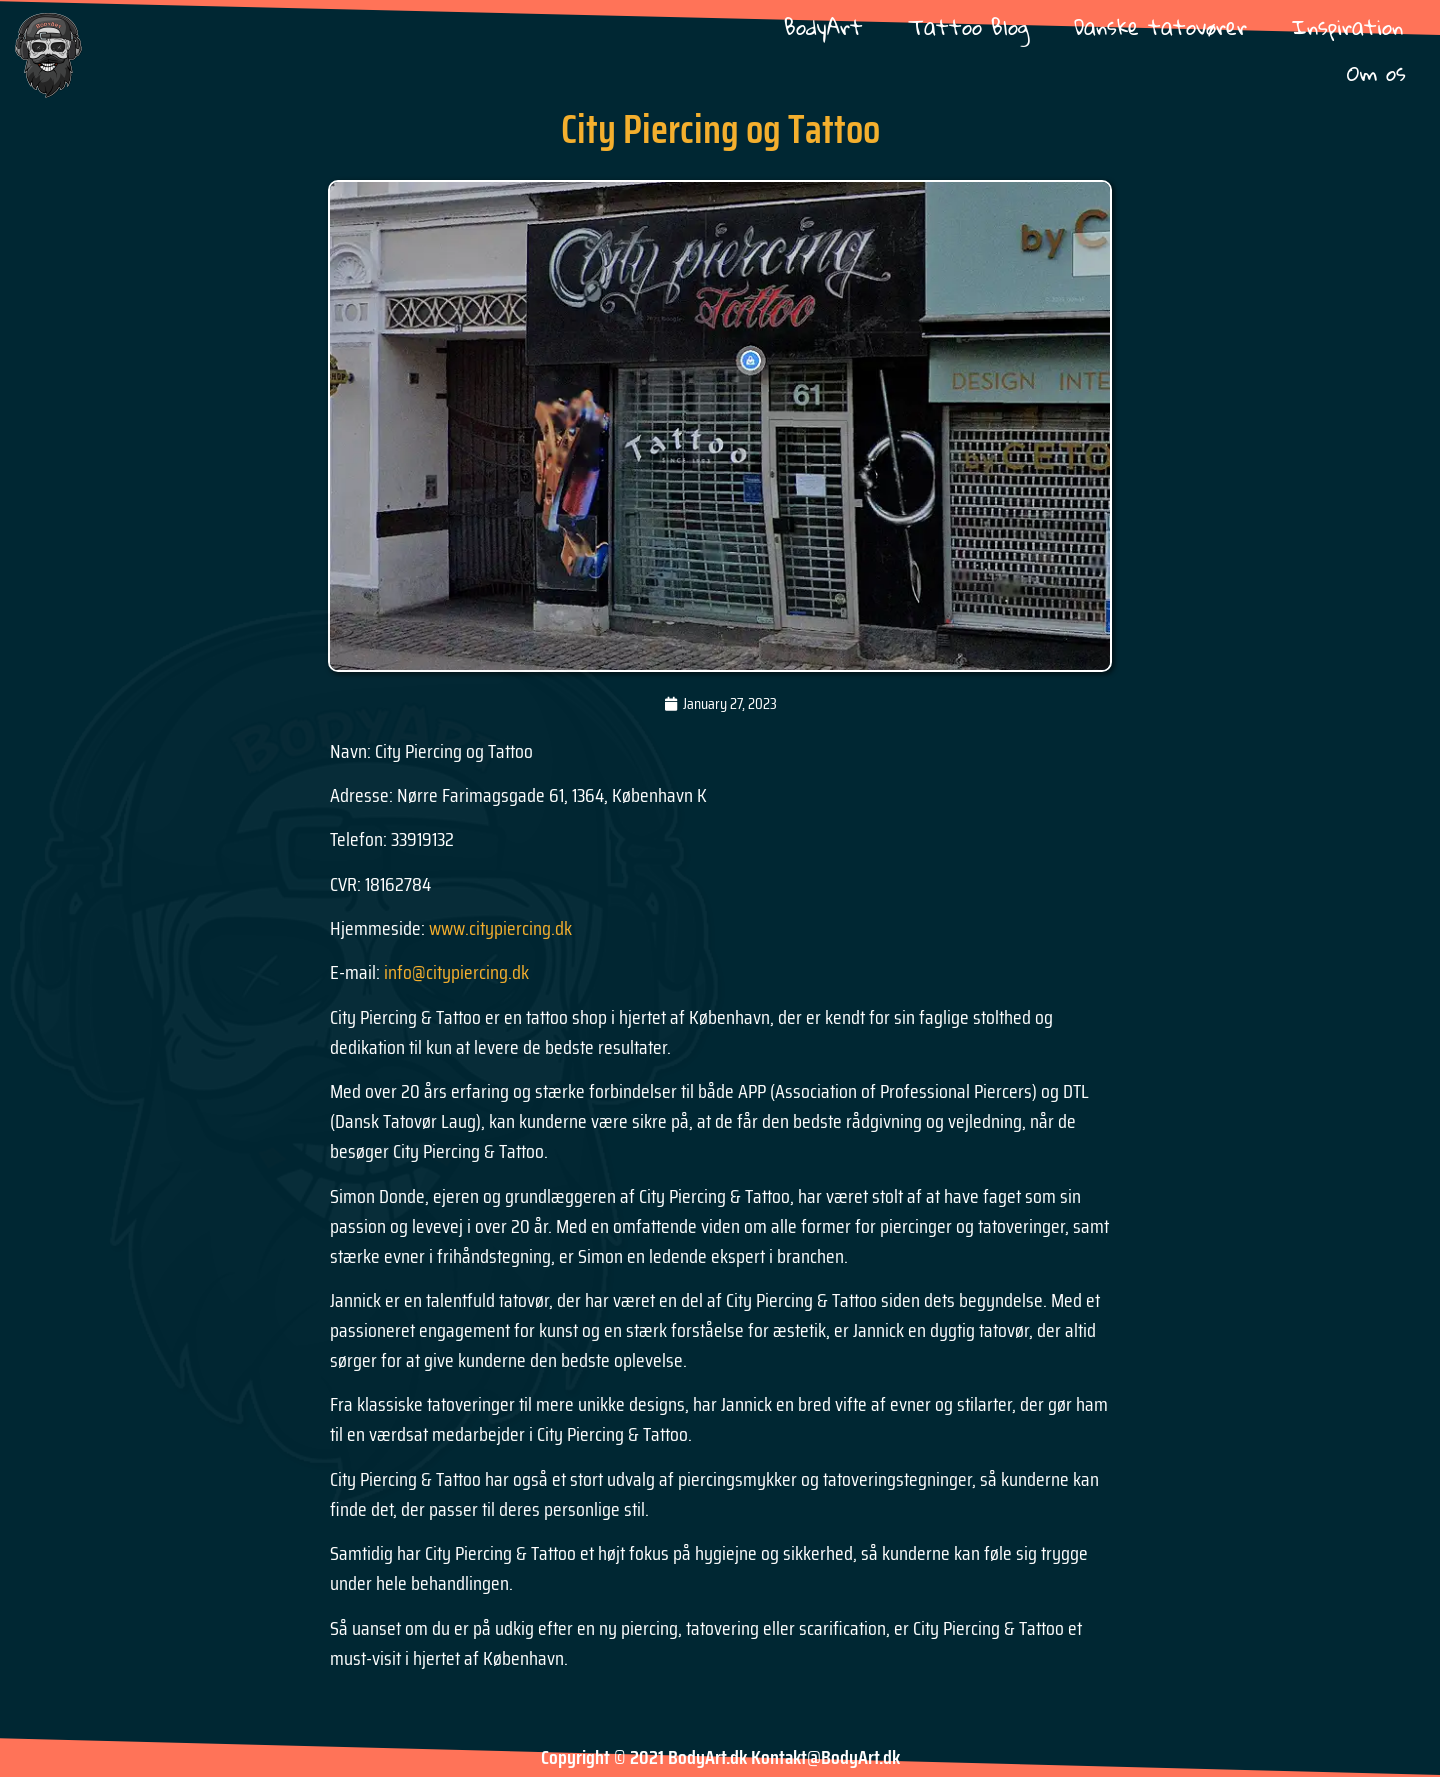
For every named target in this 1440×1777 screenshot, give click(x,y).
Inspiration (1347, 26)
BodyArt (823, 26)
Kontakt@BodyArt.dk (825, 1757)
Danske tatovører (1160, 26)
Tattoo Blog (968, 26)
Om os (1376, 72)
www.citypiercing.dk (500, 928)
